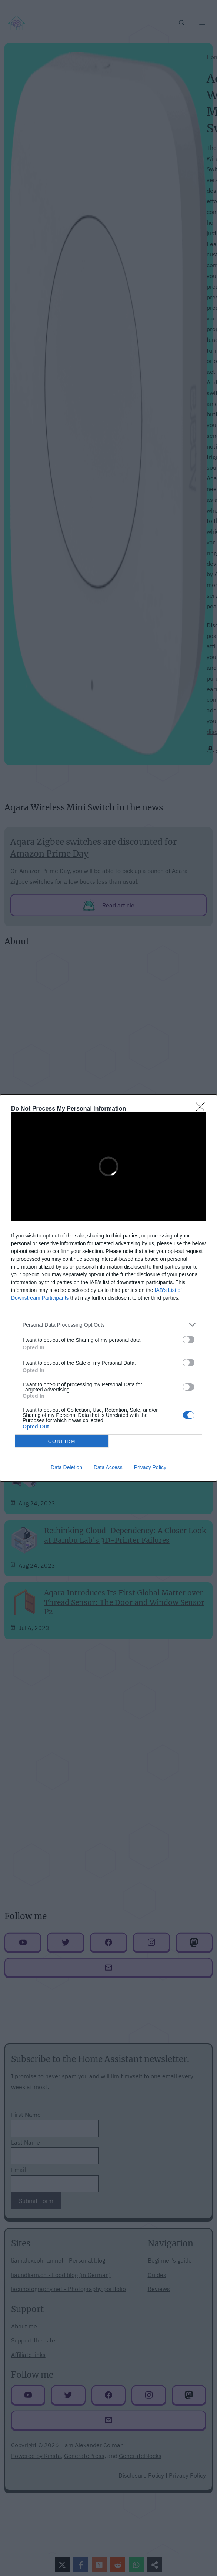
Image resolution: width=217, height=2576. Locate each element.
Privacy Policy (150, 1467)
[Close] (203, 1109)
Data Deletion (66, 1467)
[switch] (188, 1339)
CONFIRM (62, 1441)
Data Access (108, 1467)
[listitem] (108, 1325)
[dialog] (108, 1288)
